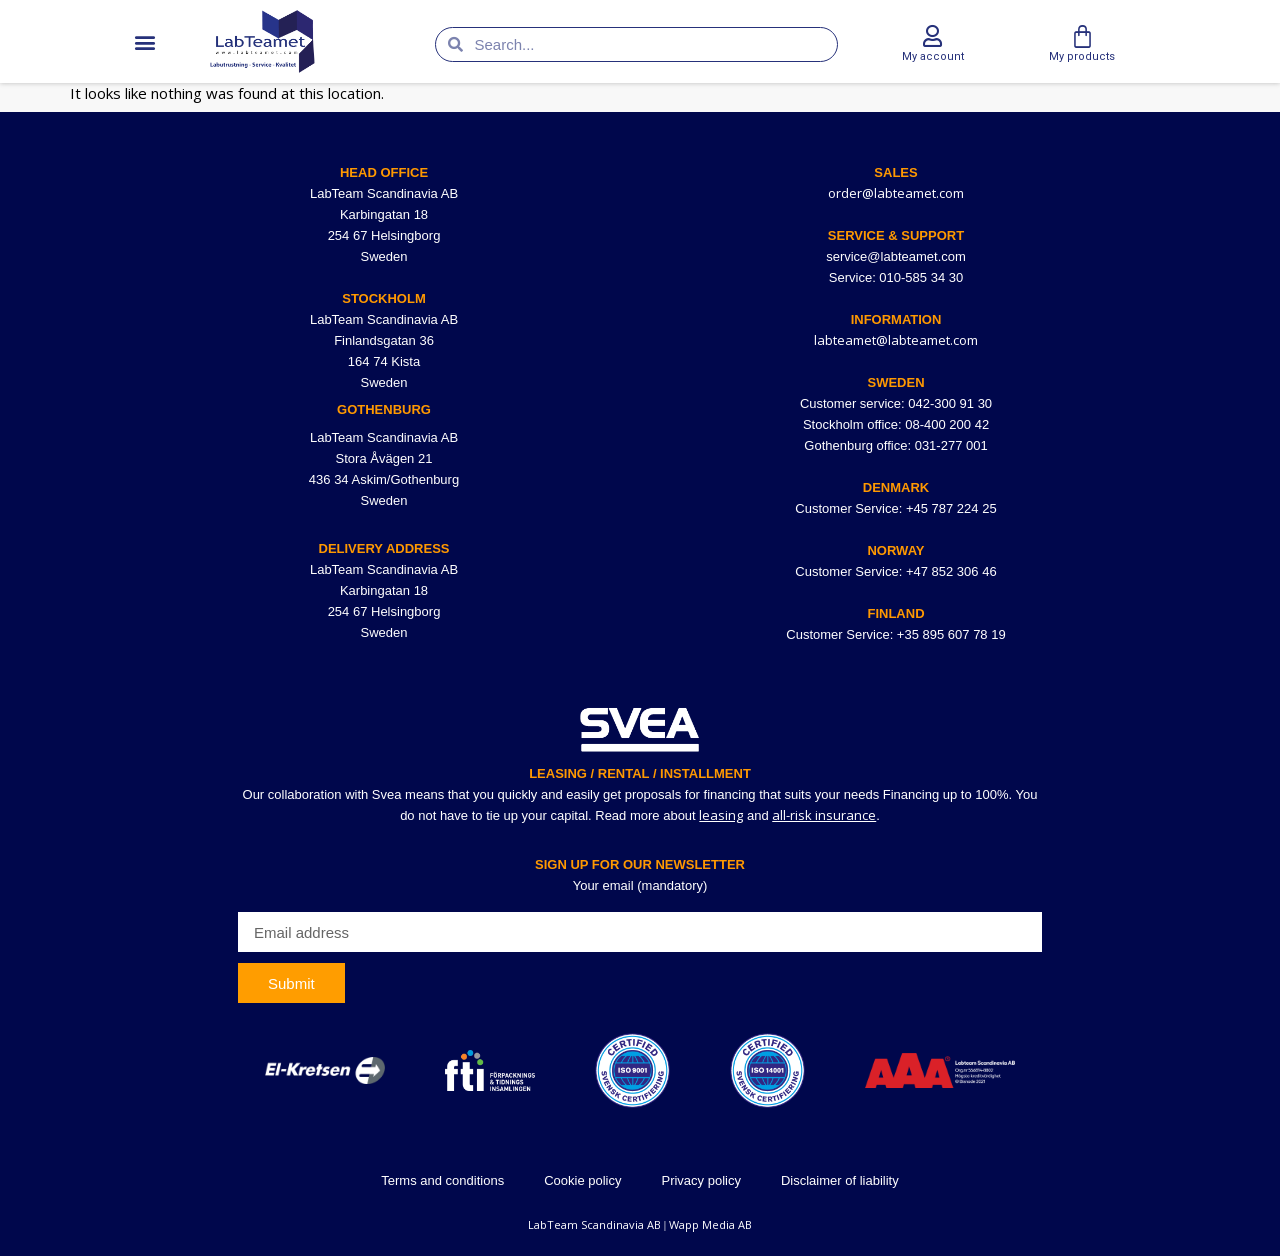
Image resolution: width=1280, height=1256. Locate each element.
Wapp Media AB (710, 1224)
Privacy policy (700, 1180)
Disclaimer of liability (840, 1180)
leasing (721, 815)
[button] (144, 41)
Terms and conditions (442, 1180)
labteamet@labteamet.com (896, 340)
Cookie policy (582, 1180)
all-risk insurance (824, 815)
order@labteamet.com (896, 193)
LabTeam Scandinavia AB (594, 1224)
